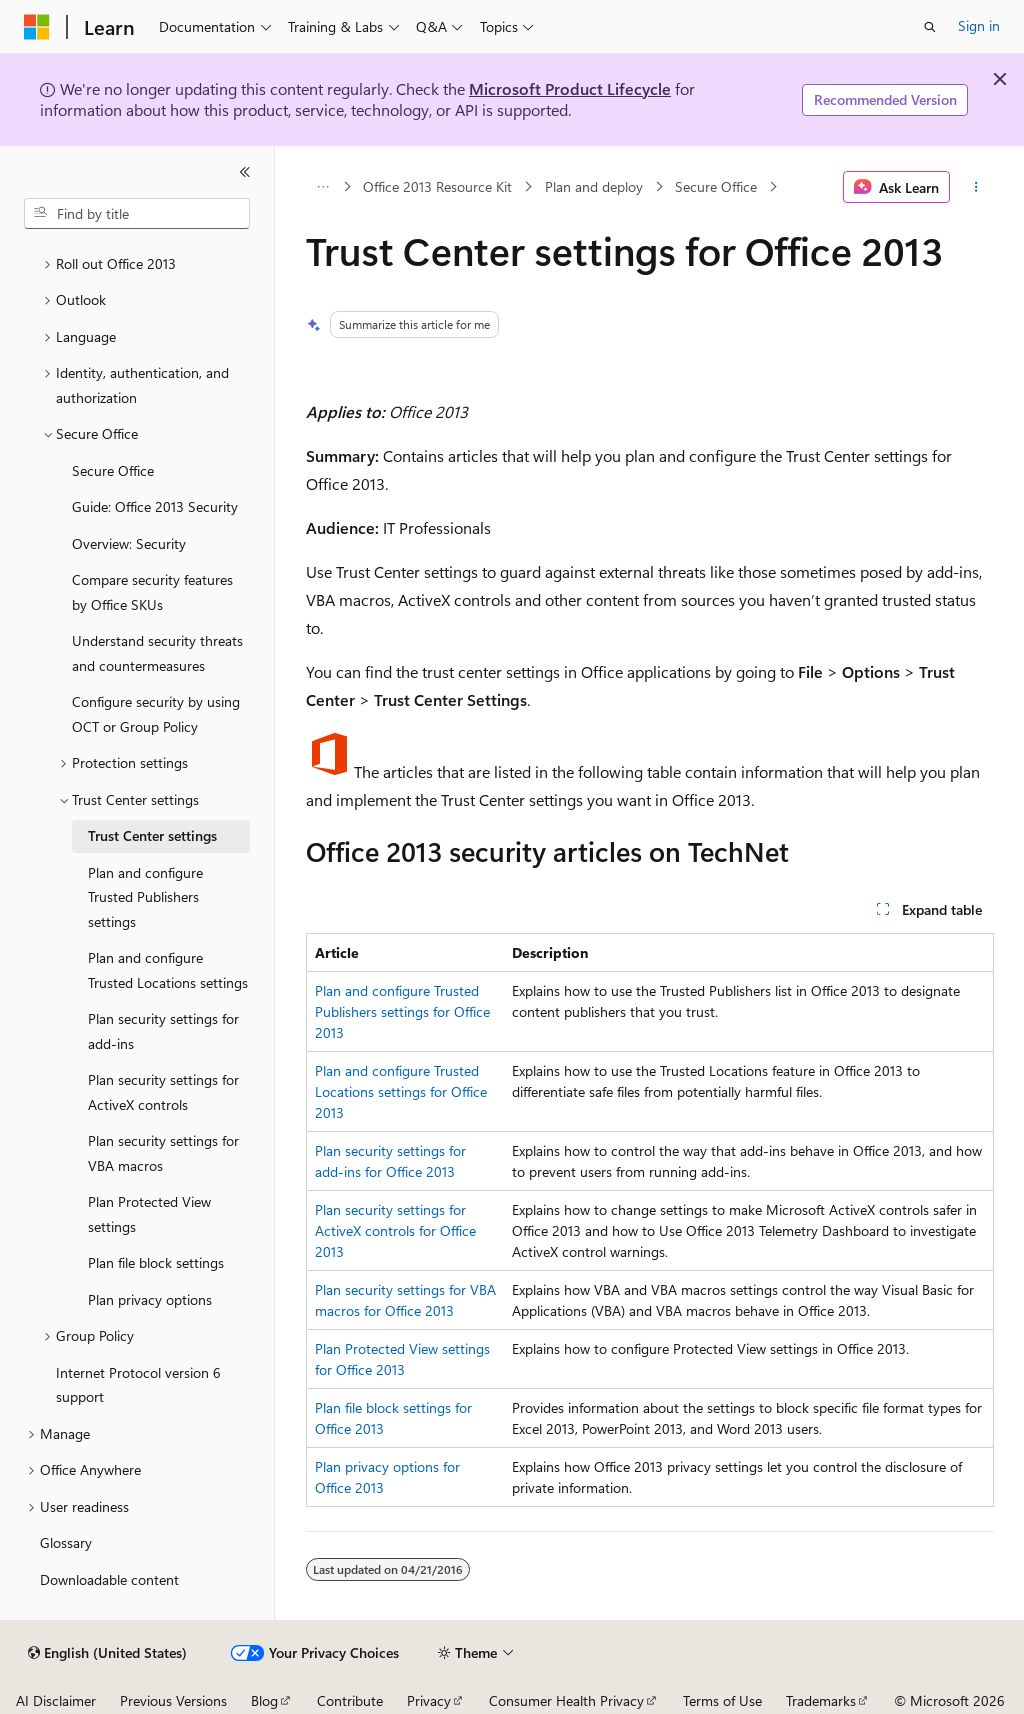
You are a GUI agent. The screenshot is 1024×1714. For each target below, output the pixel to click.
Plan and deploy (594, 186)
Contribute (350, 1700)
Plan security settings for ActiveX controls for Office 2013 (395, 1230)
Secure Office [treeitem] (113, 470)
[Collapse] (245, 172)
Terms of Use (722, 1700)
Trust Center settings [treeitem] (152, 835)
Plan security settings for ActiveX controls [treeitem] (163, 1092)
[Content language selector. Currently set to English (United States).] (107, 1653)
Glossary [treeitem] (66, 1542)
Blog (264, 1700)
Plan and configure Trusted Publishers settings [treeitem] (145, 897)
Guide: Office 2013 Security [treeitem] (155, 506)
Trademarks (821, 1700)
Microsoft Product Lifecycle (570, 88)
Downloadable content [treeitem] (109, 1579)
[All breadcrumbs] (323, 187)
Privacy (429, 1700)
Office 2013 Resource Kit (437, 186)
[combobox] (137, 214)
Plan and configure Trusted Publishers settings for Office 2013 (402, 1011)
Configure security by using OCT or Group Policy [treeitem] (156, 714)
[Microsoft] (37, 27)
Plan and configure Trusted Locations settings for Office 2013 (401, 1091)
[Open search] (930, 27)
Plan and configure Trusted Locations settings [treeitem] (168, 970)
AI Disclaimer (56, 1700)
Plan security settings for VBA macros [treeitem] (163, 1153)
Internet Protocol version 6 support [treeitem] (138, 1385)
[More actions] (975, 187)
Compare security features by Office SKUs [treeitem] (152, 592)
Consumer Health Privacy (566, 1700)
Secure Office (716, 186)
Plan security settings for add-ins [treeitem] (163, 1031)
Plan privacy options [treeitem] (150, 1299)
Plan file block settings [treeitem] (156, 1262)
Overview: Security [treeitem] (129, 543)
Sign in (979, 25)
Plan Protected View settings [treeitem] (149, 1214)
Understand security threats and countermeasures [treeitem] (157, 653)
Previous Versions (173, 1700)
